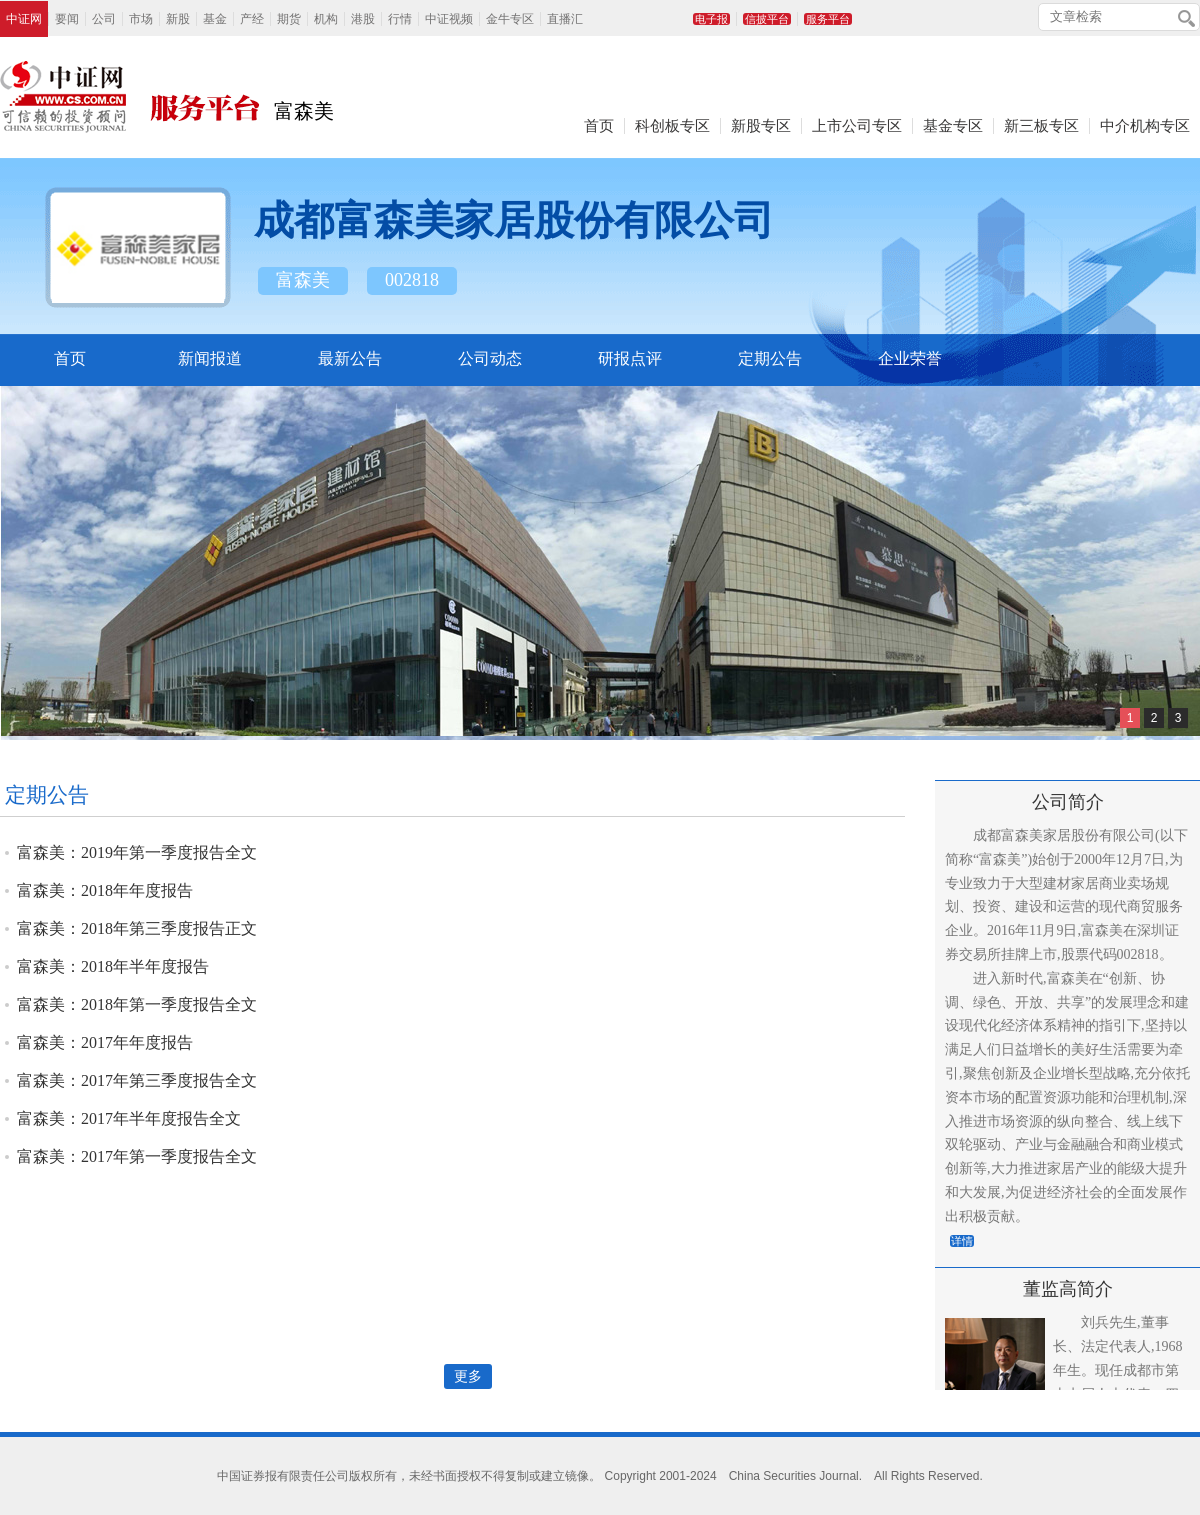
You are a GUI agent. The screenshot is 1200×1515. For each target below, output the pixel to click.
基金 (215, 19)
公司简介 (1068, 802)
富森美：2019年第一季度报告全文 (137, 852)
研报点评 (630, 358)
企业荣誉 (910, 358)
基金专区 (953, 126)
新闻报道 (210, 358)
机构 (326, 19)
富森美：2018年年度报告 (105, 890)
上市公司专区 (857, 126)
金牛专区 (510, 19)
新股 (178, 19)
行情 (400, 19)
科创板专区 (672, 126)
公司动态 (490, 358)
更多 (468, 1376)
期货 (289, 19)
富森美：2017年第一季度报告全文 (137, 1156)
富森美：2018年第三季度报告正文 (137, 928)
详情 (962, 1241)
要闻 (67, 19)
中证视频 (449, 19)
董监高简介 (1068, 1289)
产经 (252, 19)
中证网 (24, 19)
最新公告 (350, 358)
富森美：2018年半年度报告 (113, 966)
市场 (141, 19)
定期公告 (770, 358)
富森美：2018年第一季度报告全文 (137, 1004)
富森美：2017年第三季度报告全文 (137, 1080)
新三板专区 (1041, 126)
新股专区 (761, 126)
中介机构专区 (1145, 126)
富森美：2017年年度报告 (105, 1042)
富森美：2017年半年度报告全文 (129, 1118)
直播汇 (565, 19)
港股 (363, 19)
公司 (104, 19)
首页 (599, 126)
